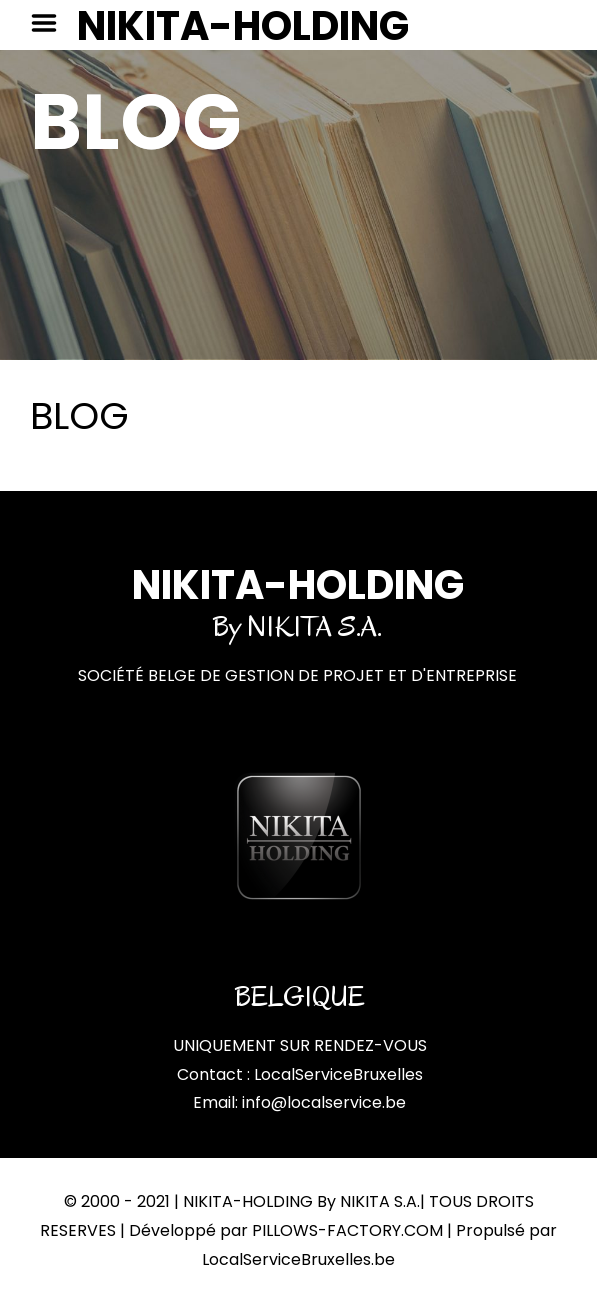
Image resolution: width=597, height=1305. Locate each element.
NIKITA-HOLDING (243, 26)
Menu (51, 23)
